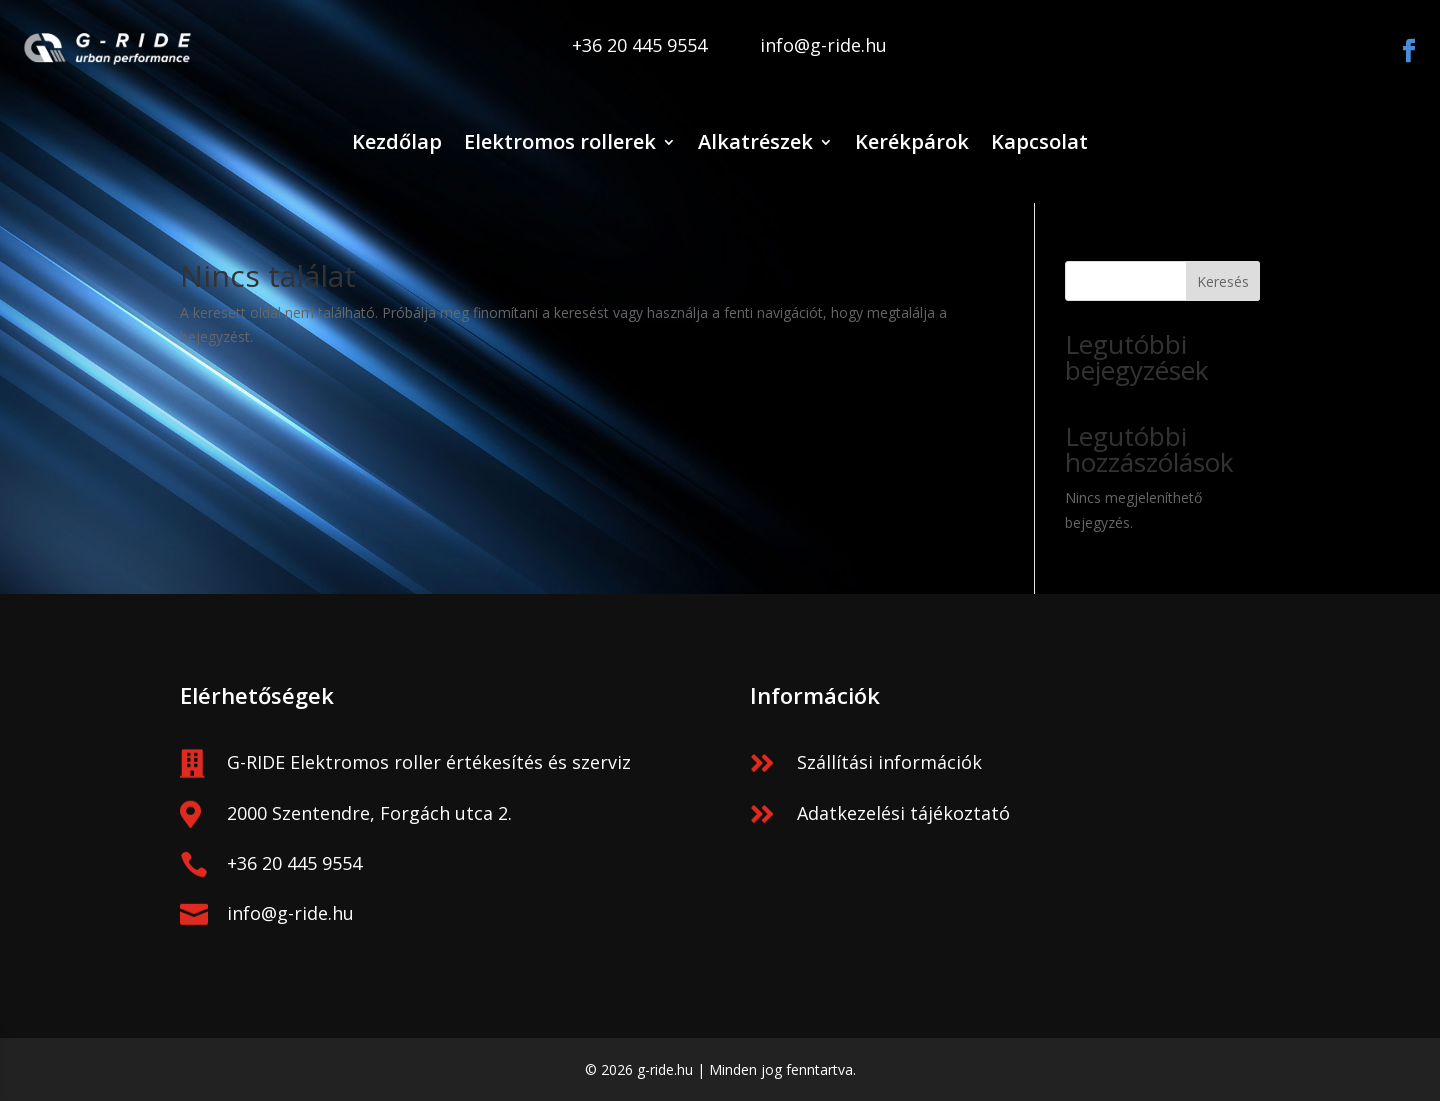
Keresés (1223, 281)
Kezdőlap (397, 141)
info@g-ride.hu (290, 913)
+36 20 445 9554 (294, 863)
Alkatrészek (755, 141)
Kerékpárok (912, 141)
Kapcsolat (1039, 141)
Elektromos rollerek (560, 141)
